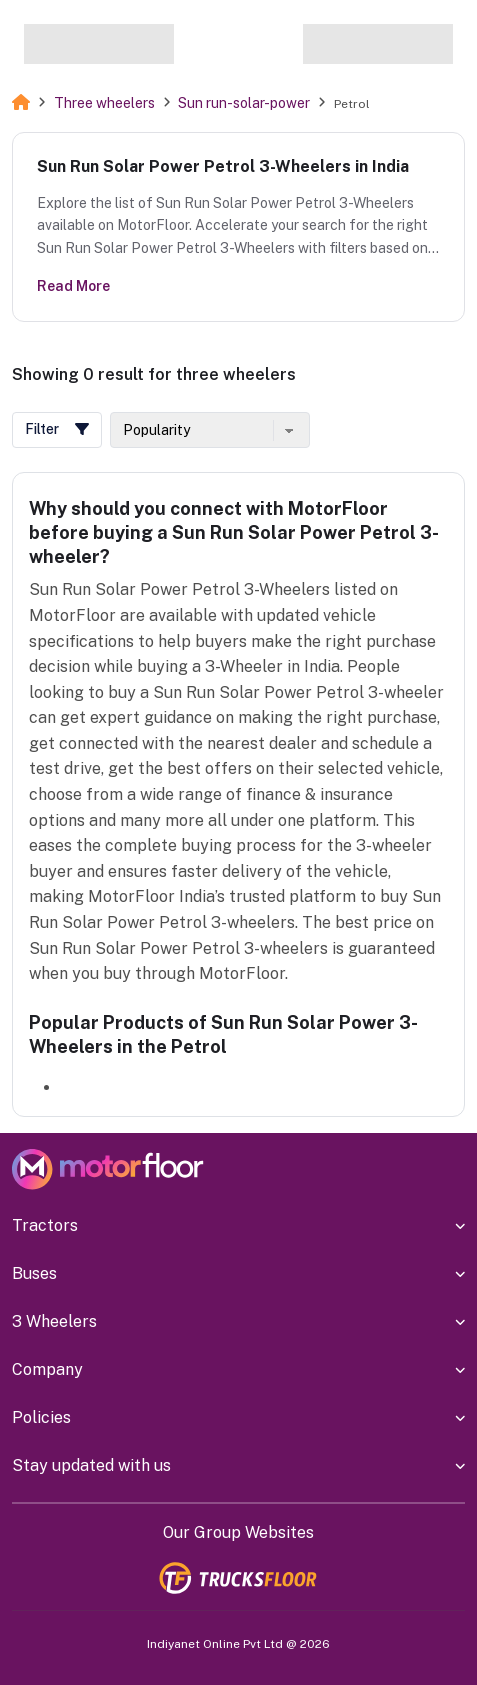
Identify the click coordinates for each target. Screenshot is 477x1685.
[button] (57, 430)
